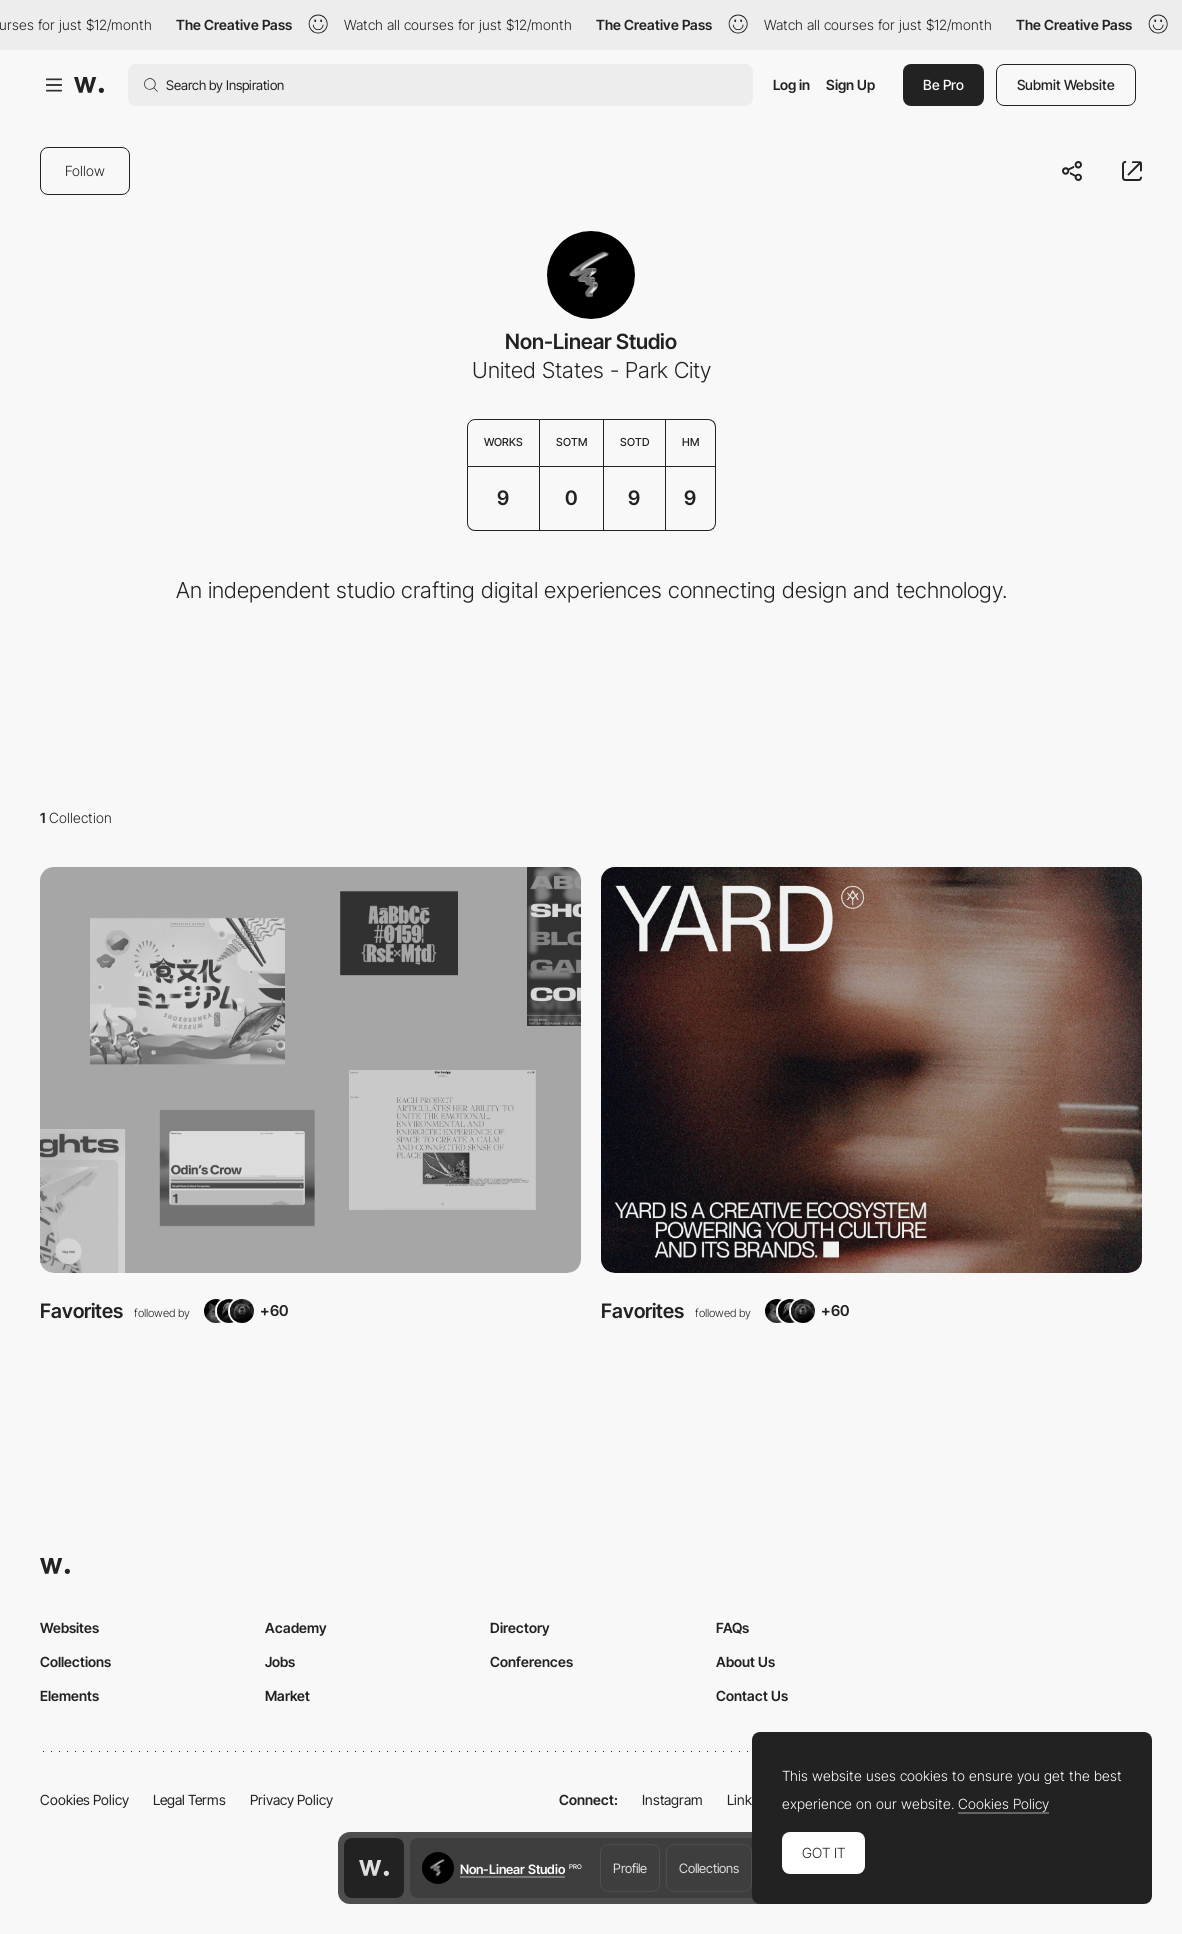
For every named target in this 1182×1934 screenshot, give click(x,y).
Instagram (672, 1799)
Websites (69, 1627)
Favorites (81, 1311)
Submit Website (1066, 84)
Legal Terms (189, 1799)
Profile (630, 1868)
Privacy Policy (291, 1799)
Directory (520, 1627)
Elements (69, 1695)
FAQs (732, 1627)
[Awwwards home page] (374, 1868)
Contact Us (752, 1695)
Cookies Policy (84, 1799)
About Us (745, 1661)
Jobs (280, 1661)
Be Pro (943, 84)
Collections (709, 1868)
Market (287, 1695)
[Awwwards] (89, 85)
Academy (296, 1627)
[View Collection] (310, 1070)
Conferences (531, 1661)
